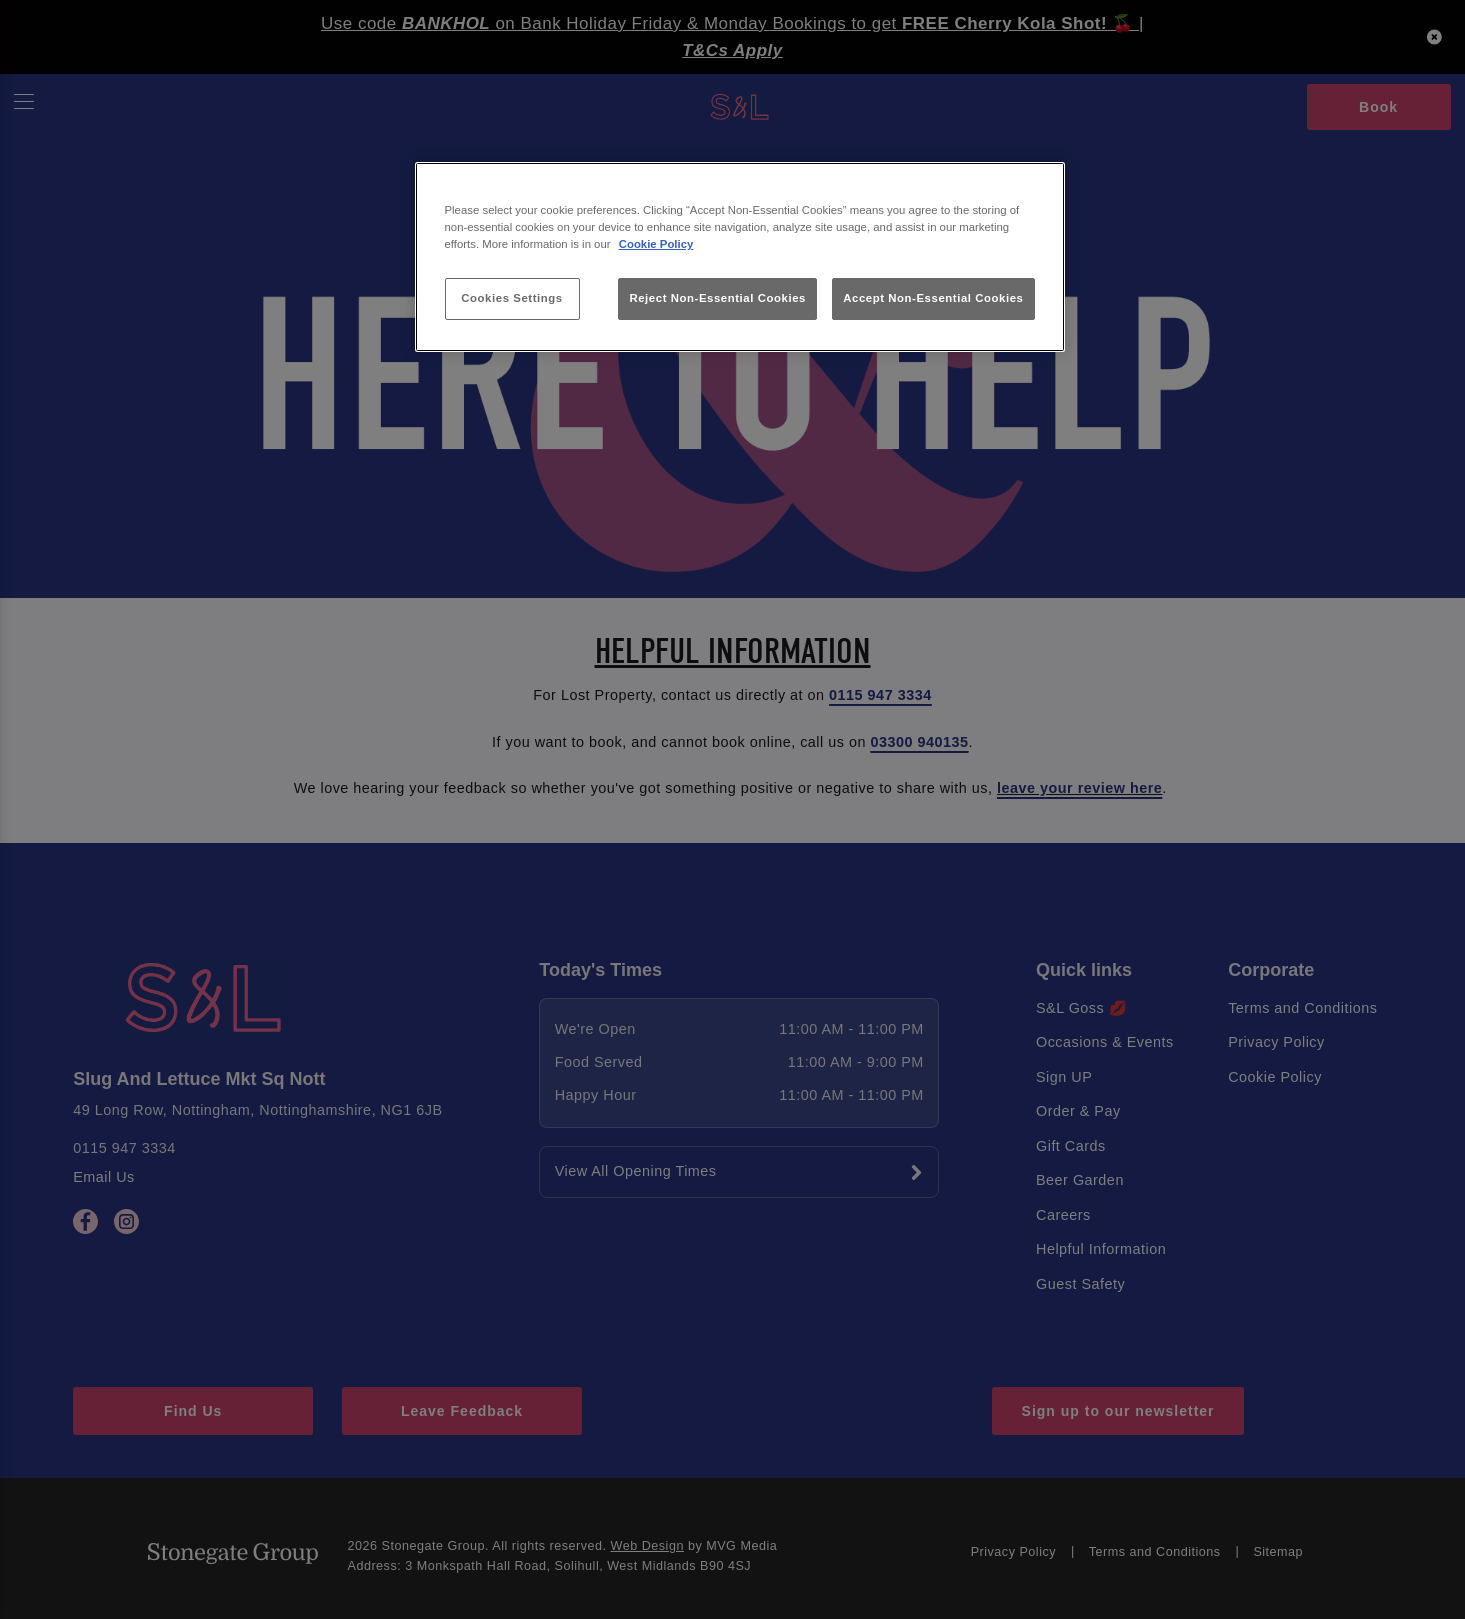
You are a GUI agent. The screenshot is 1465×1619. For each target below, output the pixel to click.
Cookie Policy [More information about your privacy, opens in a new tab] (656, 244)
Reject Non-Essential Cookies (717, 298)
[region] (740, 257)
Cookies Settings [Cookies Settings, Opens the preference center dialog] (511, 298)
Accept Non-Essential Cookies (933, 298)
